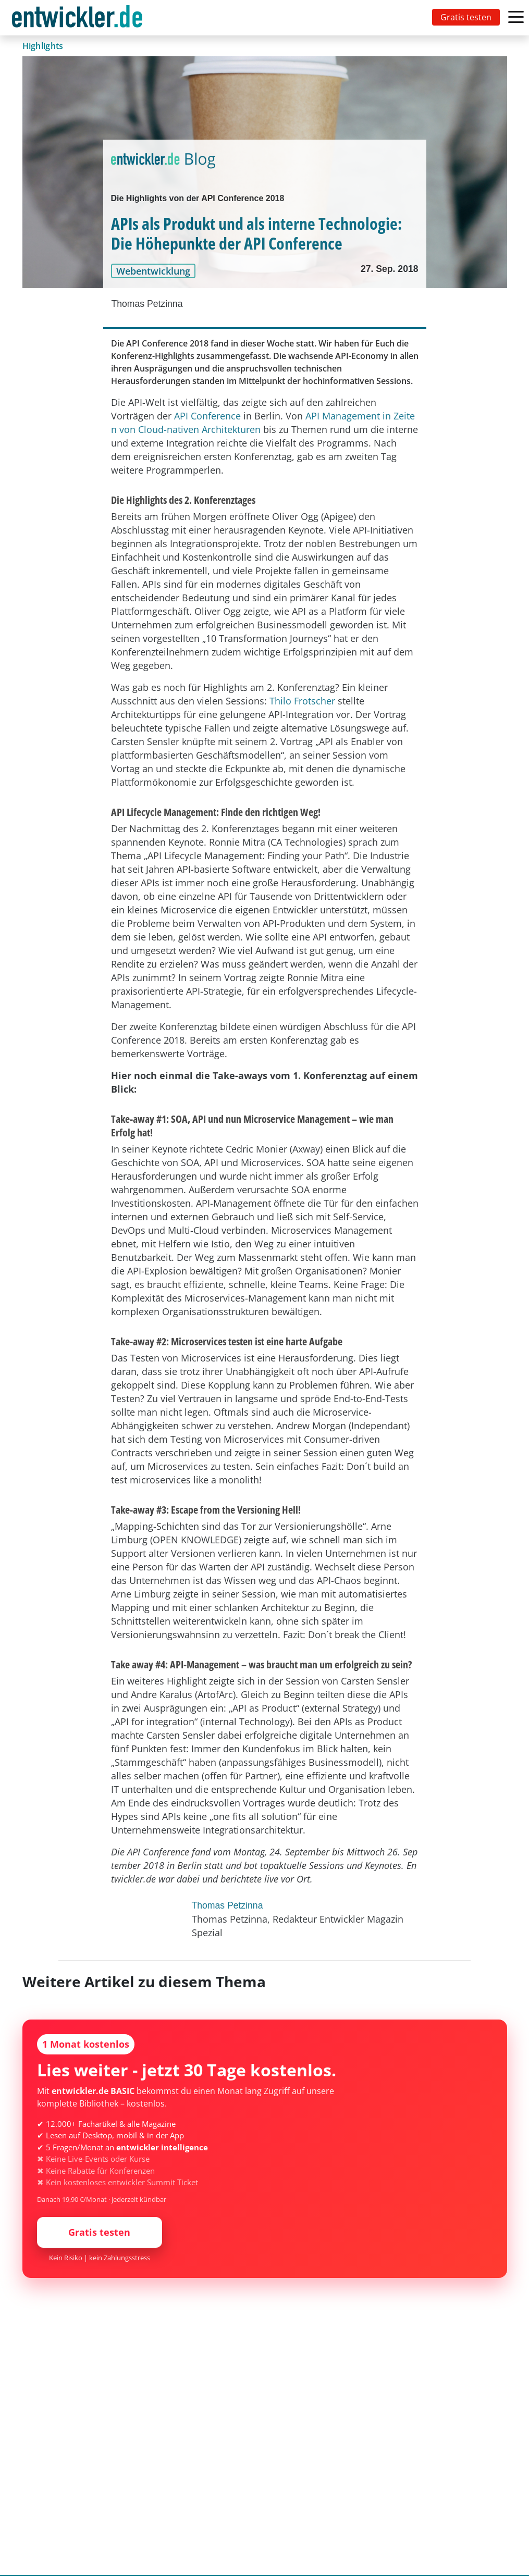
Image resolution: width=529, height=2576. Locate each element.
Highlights (43, 46)
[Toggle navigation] (79, 17)
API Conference (207, 416)
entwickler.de (77, 19)
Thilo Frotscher (302, 701)
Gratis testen (465, 17)
